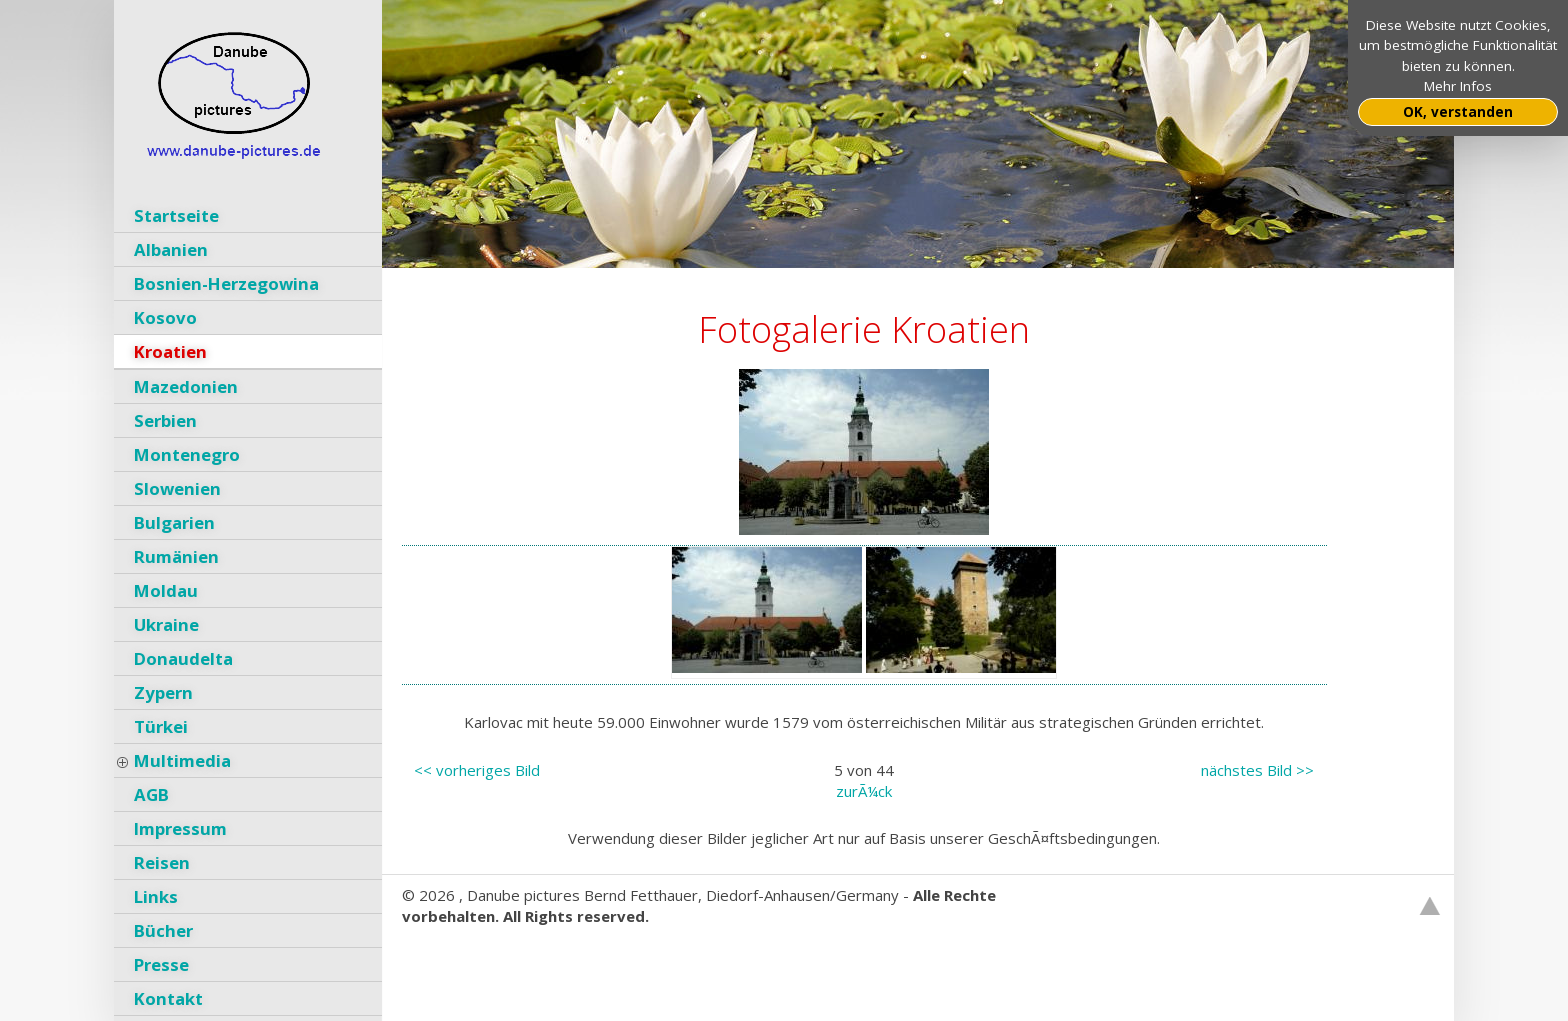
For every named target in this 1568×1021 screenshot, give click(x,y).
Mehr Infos (1458, 86)
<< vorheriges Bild (477, 770)
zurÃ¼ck (864, 791)
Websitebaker (450, 958)
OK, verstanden (1458, 112)
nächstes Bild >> (1257, 770)
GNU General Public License (688, 958)
